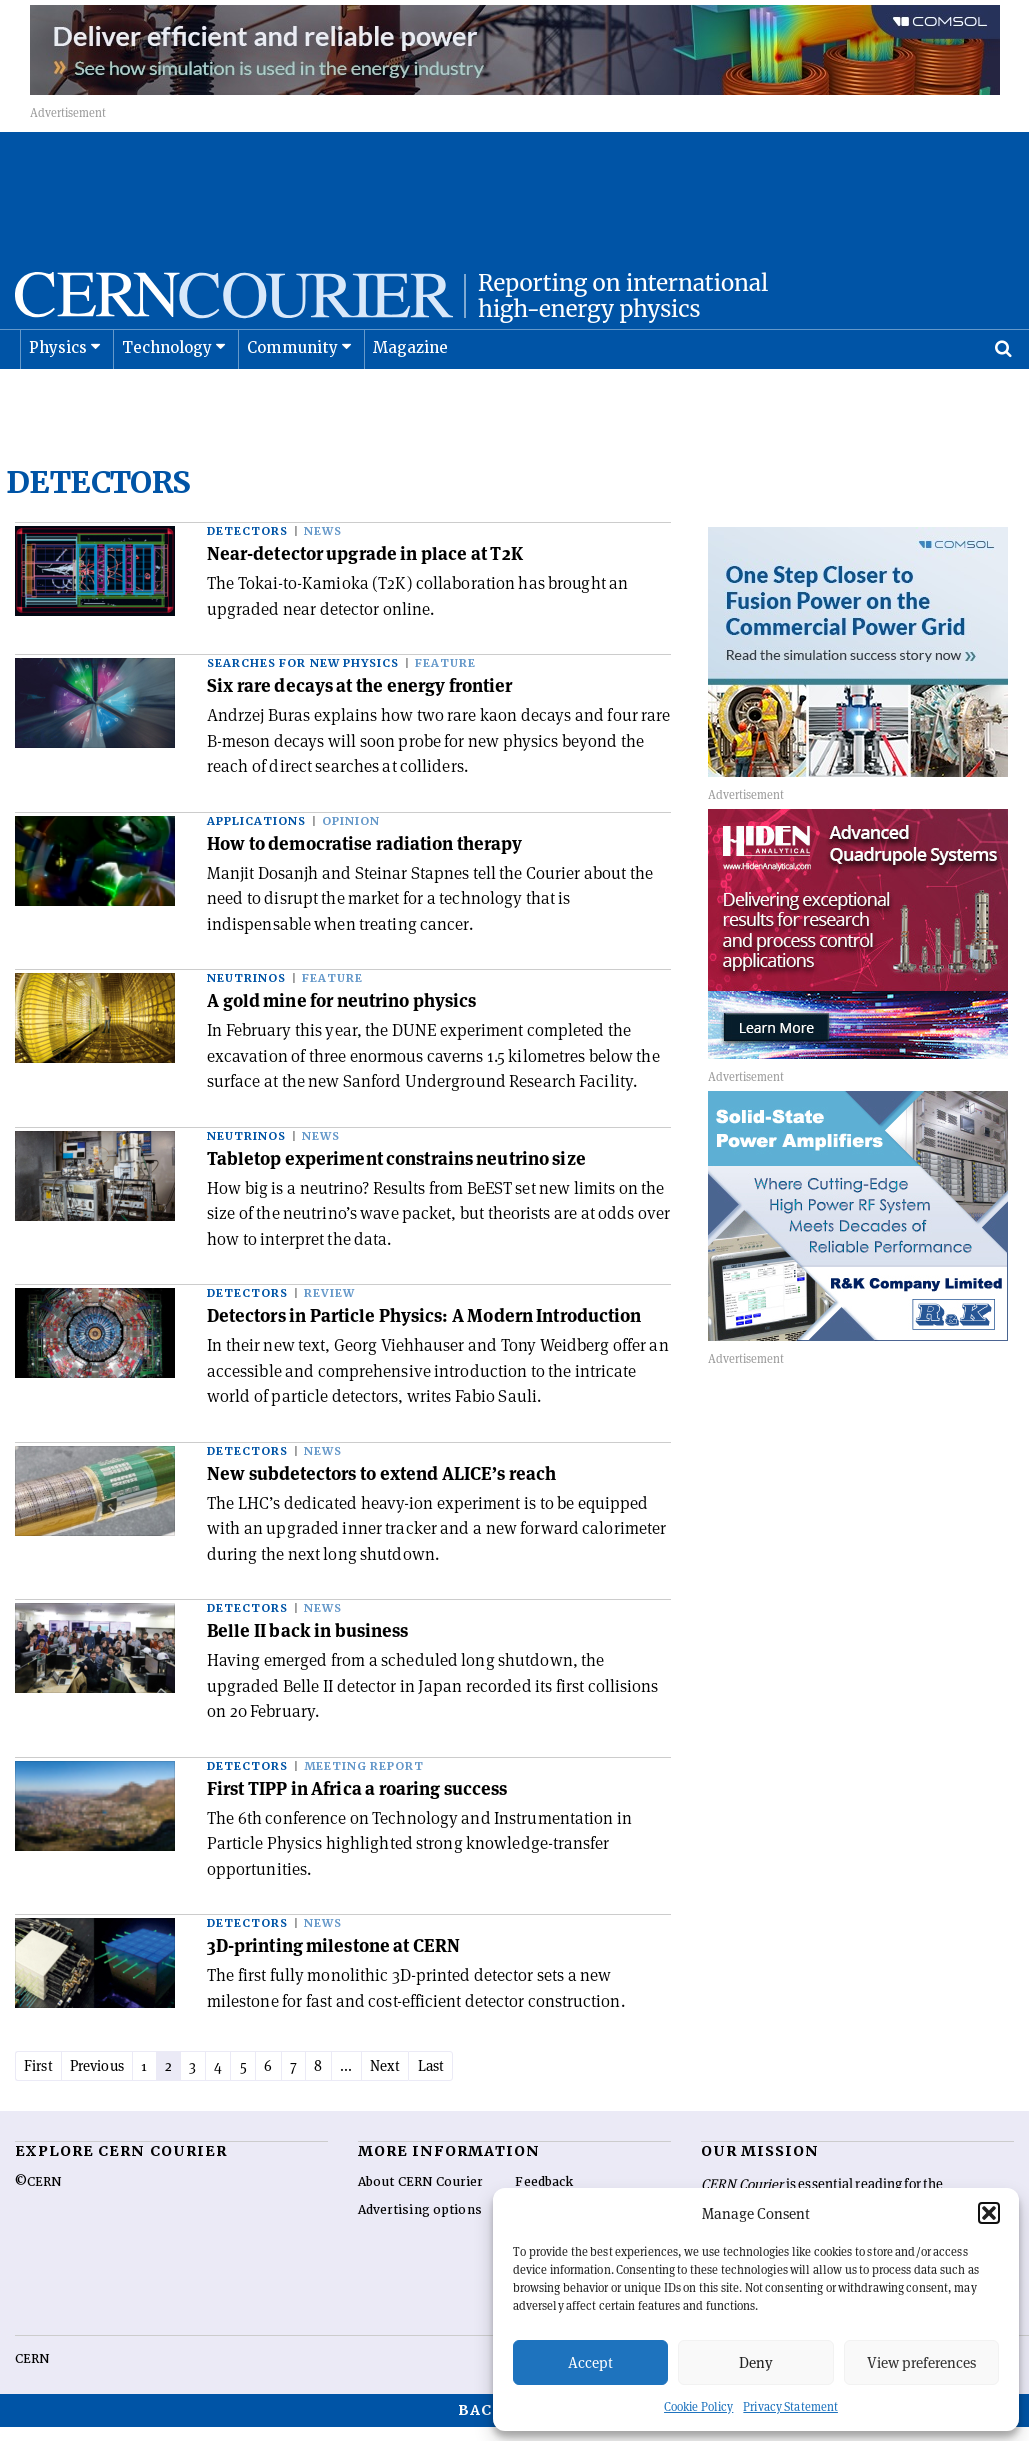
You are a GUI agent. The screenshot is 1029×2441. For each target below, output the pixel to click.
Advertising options (420, 2224)
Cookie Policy (698, 2406)
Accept (590, 2362)
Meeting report (364, 1778)
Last (494, 2078)
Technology (167, 398)
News (323, 543)
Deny (756, 2362)
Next (443, 2078)
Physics (58, 398)
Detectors (247, 543)
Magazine (411, 398)
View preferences (921, 2362)
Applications (256, 833)
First (42, 2078)
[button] (989, 2213)
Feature (445, 675)
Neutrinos (246, 990)
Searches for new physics (303, 675)
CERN (32, 2373)
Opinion (351, 833)
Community (293, 398)
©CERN (38, 2196)
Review (329, 1305)
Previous (110, 2078)
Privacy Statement (790, 2406)
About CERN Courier (420, 2196)
